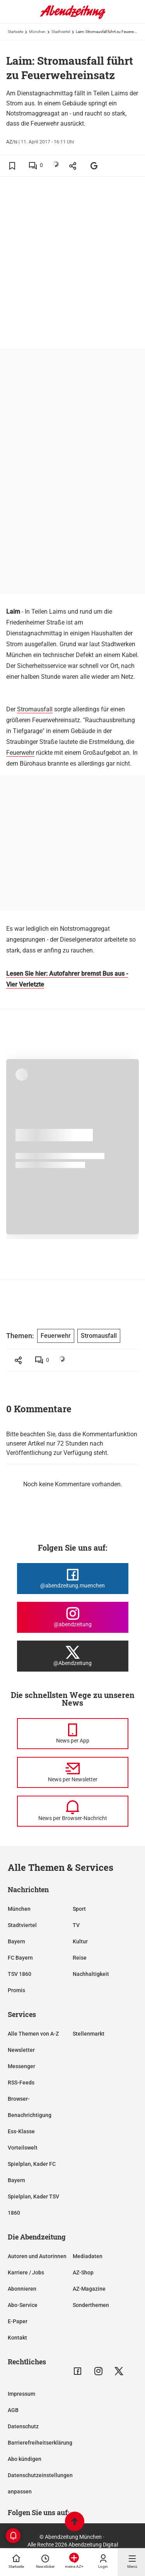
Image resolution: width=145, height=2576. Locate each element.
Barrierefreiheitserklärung (40, 2443)
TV (76, 1925)
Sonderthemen (91, 2305)
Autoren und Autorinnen (37, 2256)
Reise (80, 1958)
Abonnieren (22, 2289)
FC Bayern (20, 1958)
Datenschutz (23, 2426)
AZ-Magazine (89, 2289)
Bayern (16, 1941)
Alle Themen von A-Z (33, 2034)
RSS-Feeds (21, 2082)
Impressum (21, 2394)
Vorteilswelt (23, 2148)
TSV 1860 (19, 1974)
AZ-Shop (83, 2272)
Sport (79, 1909)
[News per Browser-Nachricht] (72, 1811)
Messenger (21, 2066)
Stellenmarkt (88, 2034)
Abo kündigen (24, 2459)
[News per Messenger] (72, 1733)
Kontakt (17, 2337)
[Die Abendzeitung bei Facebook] (72, 1578)
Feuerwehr (20, 752)
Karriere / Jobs (26, 2272)
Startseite (15, 31)
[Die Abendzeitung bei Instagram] (72, 1617)
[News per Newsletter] (72, 1772)
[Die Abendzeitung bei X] (72, 1656)
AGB (13, 2410)
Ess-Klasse (21, 2131)
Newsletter (21, 2050)
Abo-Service (23, 2305)
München (37, 31)
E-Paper (17, 2321)
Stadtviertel (60, 31)
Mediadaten (87, 2256)
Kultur (80, 1941)
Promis (16, 1990)
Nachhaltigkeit (91, 1974)
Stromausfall (35, 709)
